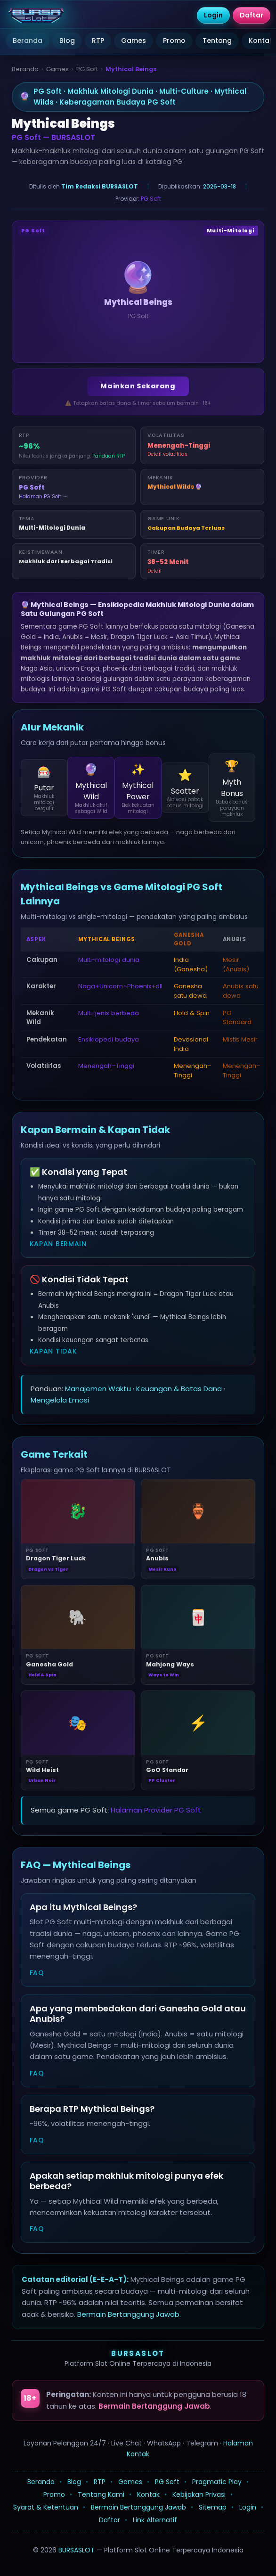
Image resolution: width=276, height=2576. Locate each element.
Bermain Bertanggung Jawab (128, 2314)
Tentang (217, 40)
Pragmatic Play (217, 2481)
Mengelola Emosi (60, 1400)
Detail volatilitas (167, 454)
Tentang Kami (101, 2494)
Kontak (148, 2494)
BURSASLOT (138, 2353)
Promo (174, 40)
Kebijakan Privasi (199, 2494)
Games (133, 40)
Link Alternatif (155, 2520)
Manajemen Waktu (98, 1389)
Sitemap (213, 2507)
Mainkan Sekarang (137, 386)
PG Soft (87, 69)
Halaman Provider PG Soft (156, 1810)
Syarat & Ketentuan (45, 2507)
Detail (154, 570)
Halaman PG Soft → (43, 496)
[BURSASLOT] (36, 15)
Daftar (109, 2520)
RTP (98, 40)
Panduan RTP (108, 455)
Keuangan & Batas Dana (179, 1389)
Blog (67, 40)
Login (247, 2507)
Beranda (27, 40)
